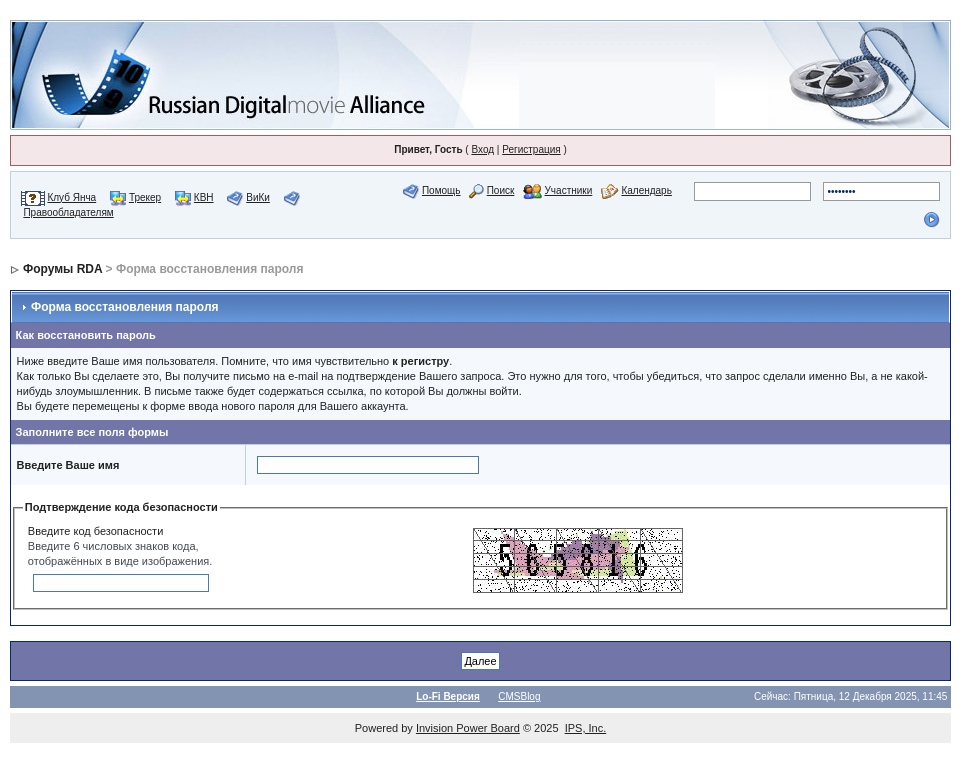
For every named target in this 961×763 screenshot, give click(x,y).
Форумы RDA (62, 269)
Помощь (441, 190)
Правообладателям (68, 212)
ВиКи (258, 197)
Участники (569, 190)
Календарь (646, 190)
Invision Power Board (468, 728)
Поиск (501, 190)
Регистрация (531, 149)
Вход (482, 149)
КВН (204, 197)
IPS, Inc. (586, 728)
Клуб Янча (71, 197)
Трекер (145, 197)
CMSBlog (519, 696)
